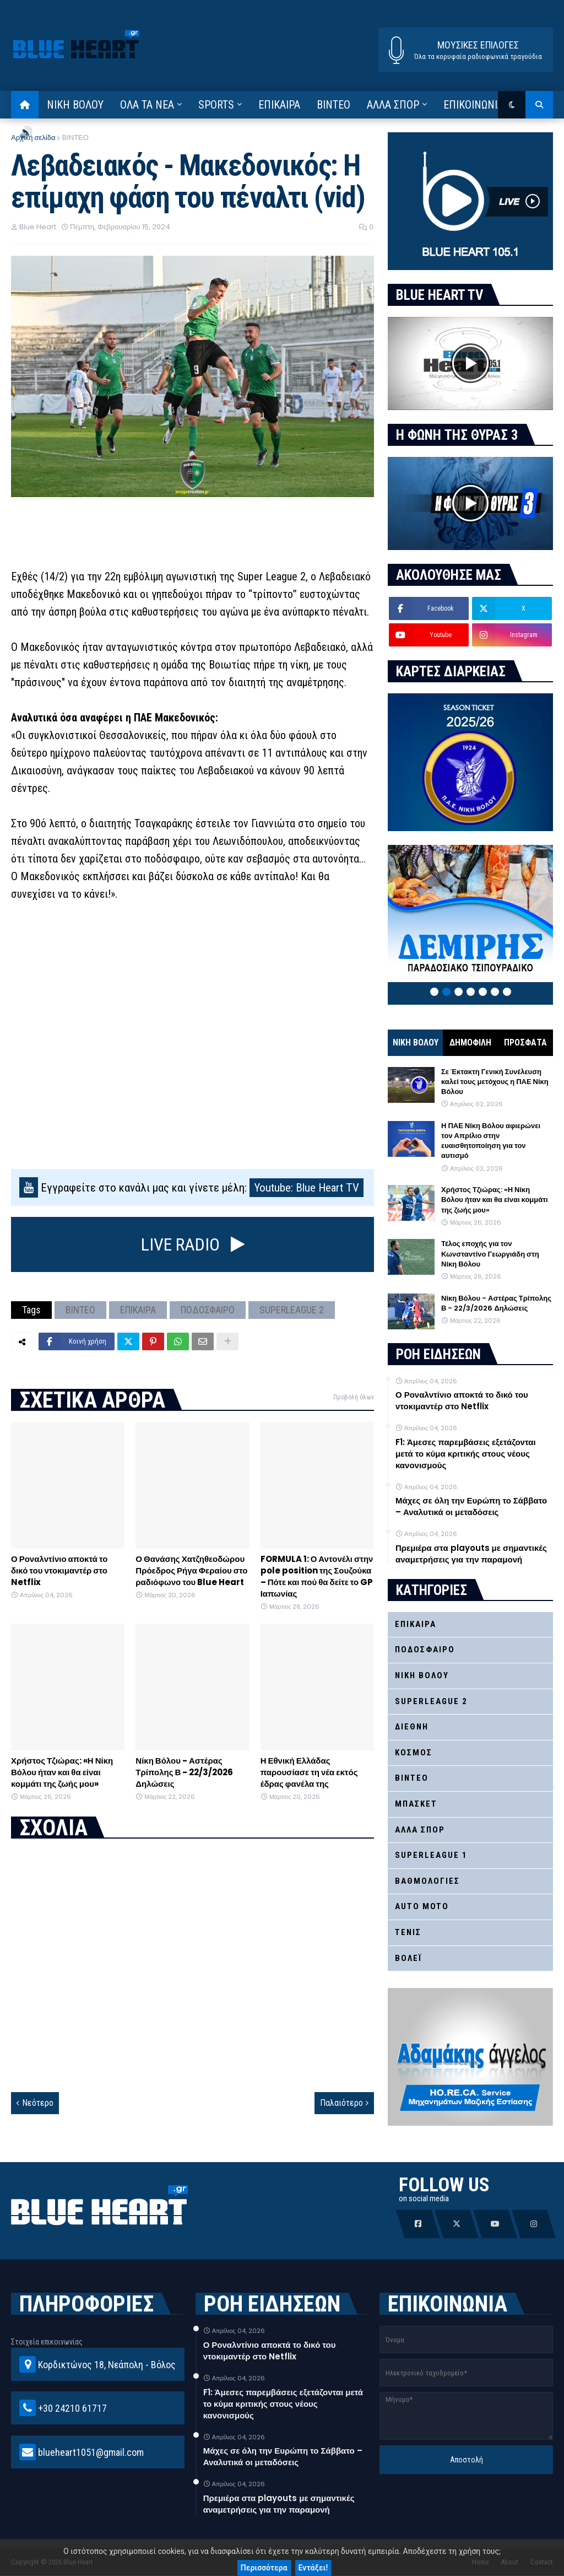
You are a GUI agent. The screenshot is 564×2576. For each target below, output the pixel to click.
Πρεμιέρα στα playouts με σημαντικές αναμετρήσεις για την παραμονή (471, 1553)
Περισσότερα (264, 2567)
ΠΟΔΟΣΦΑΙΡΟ (208, 1310)
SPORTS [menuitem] (216, 104)
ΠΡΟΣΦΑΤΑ (525, 1042)
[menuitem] (25, 104)
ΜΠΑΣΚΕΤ (416, 1804)
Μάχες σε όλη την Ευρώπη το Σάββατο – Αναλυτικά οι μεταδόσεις (471, 1506)
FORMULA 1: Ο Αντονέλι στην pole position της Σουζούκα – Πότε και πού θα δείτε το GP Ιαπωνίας (317, 1576)
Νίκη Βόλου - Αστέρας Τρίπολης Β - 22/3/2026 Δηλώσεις (184, 1772)
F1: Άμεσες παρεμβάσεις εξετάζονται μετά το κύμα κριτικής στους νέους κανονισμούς (465, 1453)
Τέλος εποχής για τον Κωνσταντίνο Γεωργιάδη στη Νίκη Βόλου (490, 1254)
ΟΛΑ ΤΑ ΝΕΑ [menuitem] (147, 104)
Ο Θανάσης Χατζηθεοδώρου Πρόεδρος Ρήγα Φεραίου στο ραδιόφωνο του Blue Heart (191, 1570)
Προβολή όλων (353, 1397)
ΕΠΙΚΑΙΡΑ (138, 1310)
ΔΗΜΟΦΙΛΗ (470, 1042)
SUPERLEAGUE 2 (291, 1310)
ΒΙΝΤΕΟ (75, 137)
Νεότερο (37, 2103)
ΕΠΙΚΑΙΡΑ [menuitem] (279, 104)
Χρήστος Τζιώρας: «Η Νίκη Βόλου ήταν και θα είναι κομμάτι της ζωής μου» (62, 1772)
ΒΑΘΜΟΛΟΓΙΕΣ (427, 1881)
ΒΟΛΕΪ (408, 1958)
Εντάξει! (313, 2567)
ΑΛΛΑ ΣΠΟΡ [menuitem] (393, 104)
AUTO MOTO (422, 1906)
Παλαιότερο (341, 2103)
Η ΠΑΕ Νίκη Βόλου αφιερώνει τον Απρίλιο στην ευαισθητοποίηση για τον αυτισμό (490, 1141)
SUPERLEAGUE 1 (431, 1855)
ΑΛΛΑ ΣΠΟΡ (420, 1830)
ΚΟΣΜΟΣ (413, 1753)
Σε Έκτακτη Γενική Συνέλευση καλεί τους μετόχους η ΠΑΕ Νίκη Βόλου (495, 1082)
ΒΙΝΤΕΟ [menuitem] (333, 104)
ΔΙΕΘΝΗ (412, 1727)
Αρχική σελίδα (33, 137)
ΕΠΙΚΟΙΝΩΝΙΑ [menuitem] (473, 104)
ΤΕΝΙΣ (408, 1932)
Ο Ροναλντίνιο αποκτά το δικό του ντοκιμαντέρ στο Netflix (59, 1570)
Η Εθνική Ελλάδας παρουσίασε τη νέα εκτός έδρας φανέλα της (309, 1772)
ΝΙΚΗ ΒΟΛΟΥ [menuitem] (75, 104)
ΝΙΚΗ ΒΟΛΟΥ (415, 1042)
